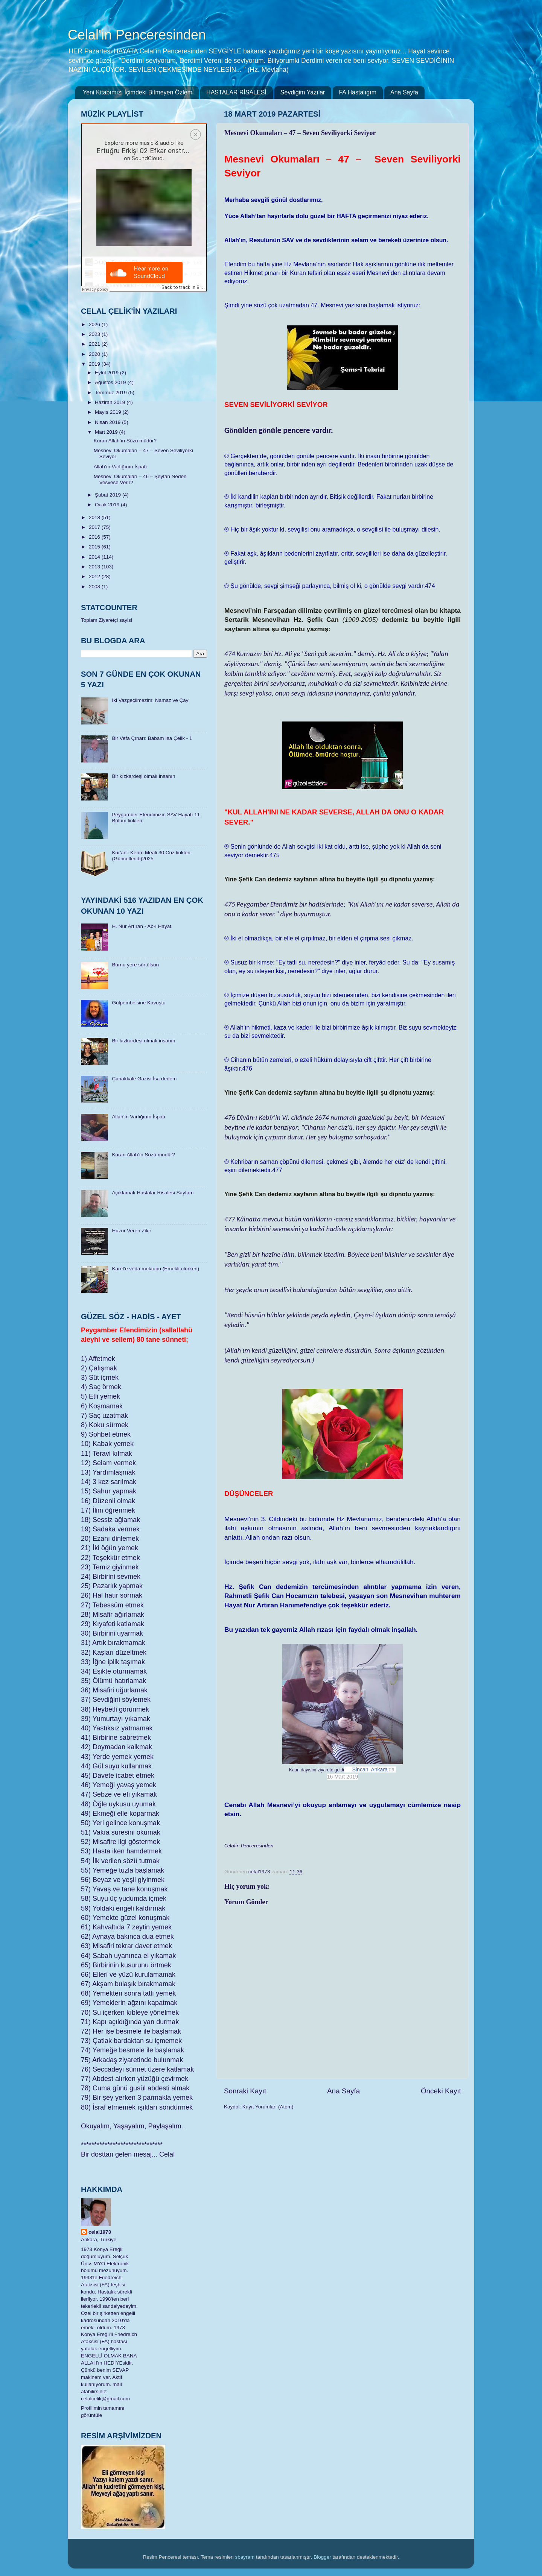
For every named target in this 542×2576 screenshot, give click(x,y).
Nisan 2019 (108, 422)
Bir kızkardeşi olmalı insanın (143, 776)
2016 (95, 537)
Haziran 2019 (110, 402)
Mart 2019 (107, 432)
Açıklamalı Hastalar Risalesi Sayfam (152, 1192)
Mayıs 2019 (109, 412)
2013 (95, 567)
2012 (95, 576)
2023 (95, 334)
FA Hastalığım (357, 92)
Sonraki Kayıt (245, 2091)
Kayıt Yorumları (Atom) (268, 2107)
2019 (95, 364)
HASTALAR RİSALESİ (236, 92)
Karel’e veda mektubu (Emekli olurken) (155, 1268)
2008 (95, 586)
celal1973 (99, 2232)
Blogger (322, 2557)
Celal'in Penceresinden (137, 35)
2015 (95, 547)
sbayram (245, 2557)
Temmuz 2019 (111, 392)
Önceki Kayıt (441, 2091)
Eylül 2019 (107, 372)
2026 (95, 324)
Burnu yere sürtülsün (135, 965)
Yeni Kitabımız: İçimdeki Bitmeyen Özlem (137, 92)
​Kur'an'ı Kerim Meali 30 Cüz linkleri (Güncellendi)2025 (151, 855)
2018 (95, 517)
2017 (95, 527)
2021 (95, 344)
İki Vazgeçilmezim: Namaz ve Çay (150, 700)
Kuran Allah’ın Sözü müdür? (125, 441)
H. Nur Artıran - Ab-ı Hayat (141, 926)
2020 (95, 354)
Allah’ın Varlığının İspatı (120, 466)
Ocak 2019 (108, 504)
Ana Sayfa (404, 92)
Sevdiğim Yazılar (302, 92)
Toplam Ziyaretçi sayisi (106, 620)
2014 (95, 557)
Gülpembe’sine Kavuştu (138, 1002)
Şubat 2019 (108, 495)
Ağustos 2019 (111, 382)
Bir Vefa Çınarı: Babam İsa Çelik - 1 (152, 738)
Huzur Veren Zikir (131, 1230)
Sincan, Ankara (370, 1769)
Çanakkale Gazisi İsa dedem (144, 1078)
